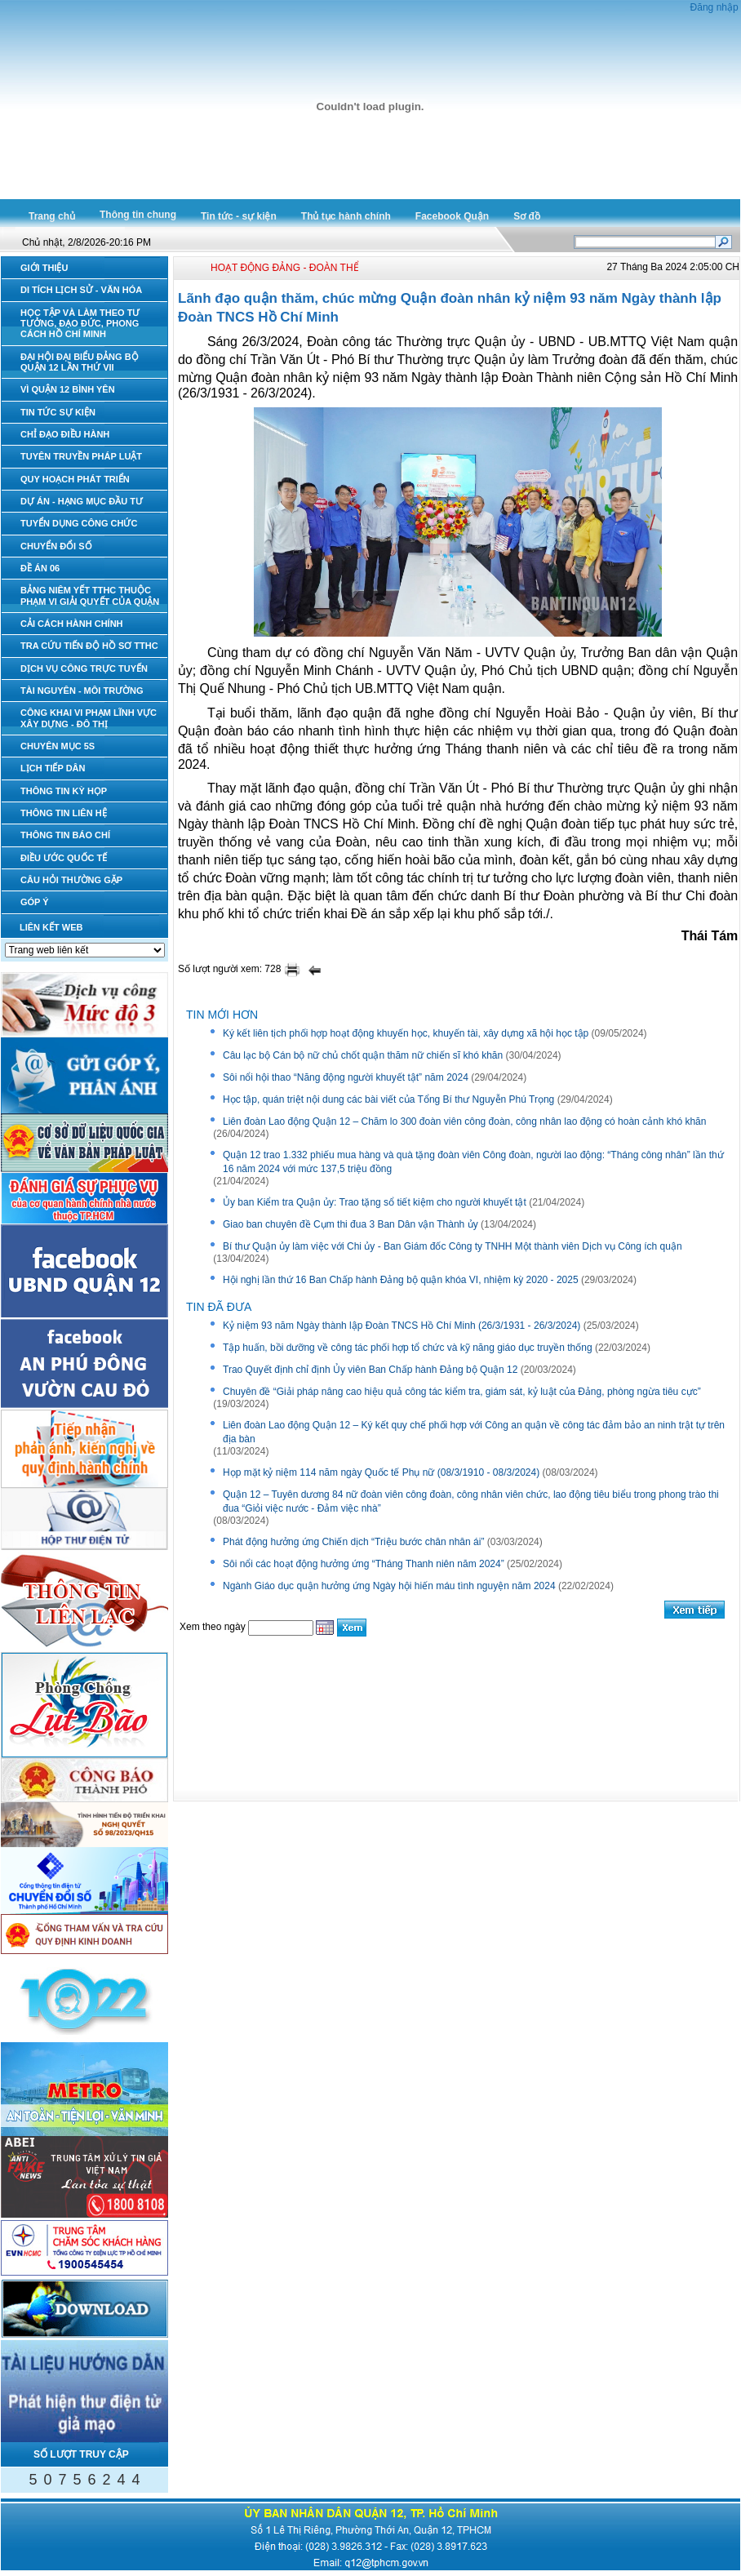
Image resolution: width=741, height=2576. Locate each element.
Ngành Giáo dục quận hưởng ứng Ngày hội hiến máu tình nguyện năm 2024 (389, 1586)
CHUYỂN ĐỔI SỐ (56, 546)
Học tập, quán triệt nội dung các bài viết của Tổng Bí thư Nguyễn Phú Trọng (388, 1099)
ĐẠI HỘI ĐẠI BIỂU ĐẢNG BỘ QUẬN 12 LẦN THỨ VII (79, 362)
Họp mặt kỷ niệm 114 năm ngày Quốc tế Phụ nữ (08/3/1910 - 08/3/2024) (381, 1472)
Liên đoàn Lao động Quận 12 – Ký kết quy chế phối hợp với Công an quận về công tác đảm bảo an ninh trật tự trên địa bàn (474, 1432)
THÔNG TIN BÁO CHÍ (65, 835)
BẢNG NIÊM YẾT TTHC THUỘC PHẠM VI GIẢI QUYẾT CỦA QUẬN (89, 595)
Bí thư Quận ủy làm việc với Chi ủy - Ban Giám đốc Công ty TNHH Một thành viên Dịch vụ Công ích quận (452, 1246)
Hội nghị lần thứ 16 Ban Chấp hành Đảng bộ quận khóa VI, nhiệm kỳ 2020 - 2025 (401, 1280)
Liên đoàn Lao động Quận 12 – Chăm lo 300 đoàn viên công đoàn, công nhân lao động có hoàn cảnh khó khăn (464, 1121)
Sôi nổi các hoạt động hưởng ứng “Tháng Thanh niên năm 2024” (363, 1564)
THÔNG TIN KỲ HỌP (63, 791)
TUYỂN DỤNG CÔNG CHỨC (78, 523)
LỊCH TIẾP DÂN (52, 768)
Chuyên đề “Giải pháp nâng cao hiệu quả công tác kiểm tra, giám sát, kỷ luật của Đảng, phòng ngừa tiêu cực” (462, 1391)
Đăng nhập (714, 7)
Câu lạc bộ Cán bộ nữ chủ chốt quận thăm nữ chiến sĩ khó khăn (363, 1055)
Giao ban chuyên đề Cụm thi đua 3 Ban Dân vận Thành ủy (350, 1224)
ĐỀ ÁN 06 (40, 568)
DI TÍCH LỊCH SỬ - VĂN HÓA (81, 290)
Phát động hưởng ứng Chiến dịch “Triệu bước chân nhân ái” (353, 1542)
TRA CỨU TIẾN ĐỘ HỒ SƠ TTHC (89, 646)
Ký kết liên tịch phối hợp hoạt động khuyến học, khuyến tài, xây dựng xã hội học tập (405, 1033)
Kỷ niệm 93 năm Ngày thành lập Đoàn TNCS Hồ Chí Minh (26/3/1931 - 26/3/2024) (401, 1325)
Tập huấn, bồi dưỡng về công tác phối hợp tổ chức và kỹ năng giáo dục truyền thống (407, 1347)
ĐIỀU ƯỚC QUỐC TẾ (63, 858)
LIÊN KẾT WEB (51, 927)
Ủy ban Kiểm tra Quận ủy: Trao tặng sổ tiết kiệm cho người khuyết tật (374, 1202)
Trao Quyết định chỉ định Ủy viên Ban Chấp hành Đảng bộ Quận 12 (370, 1369)
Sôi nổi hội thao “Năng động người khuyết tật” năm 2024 (345, 1077)
